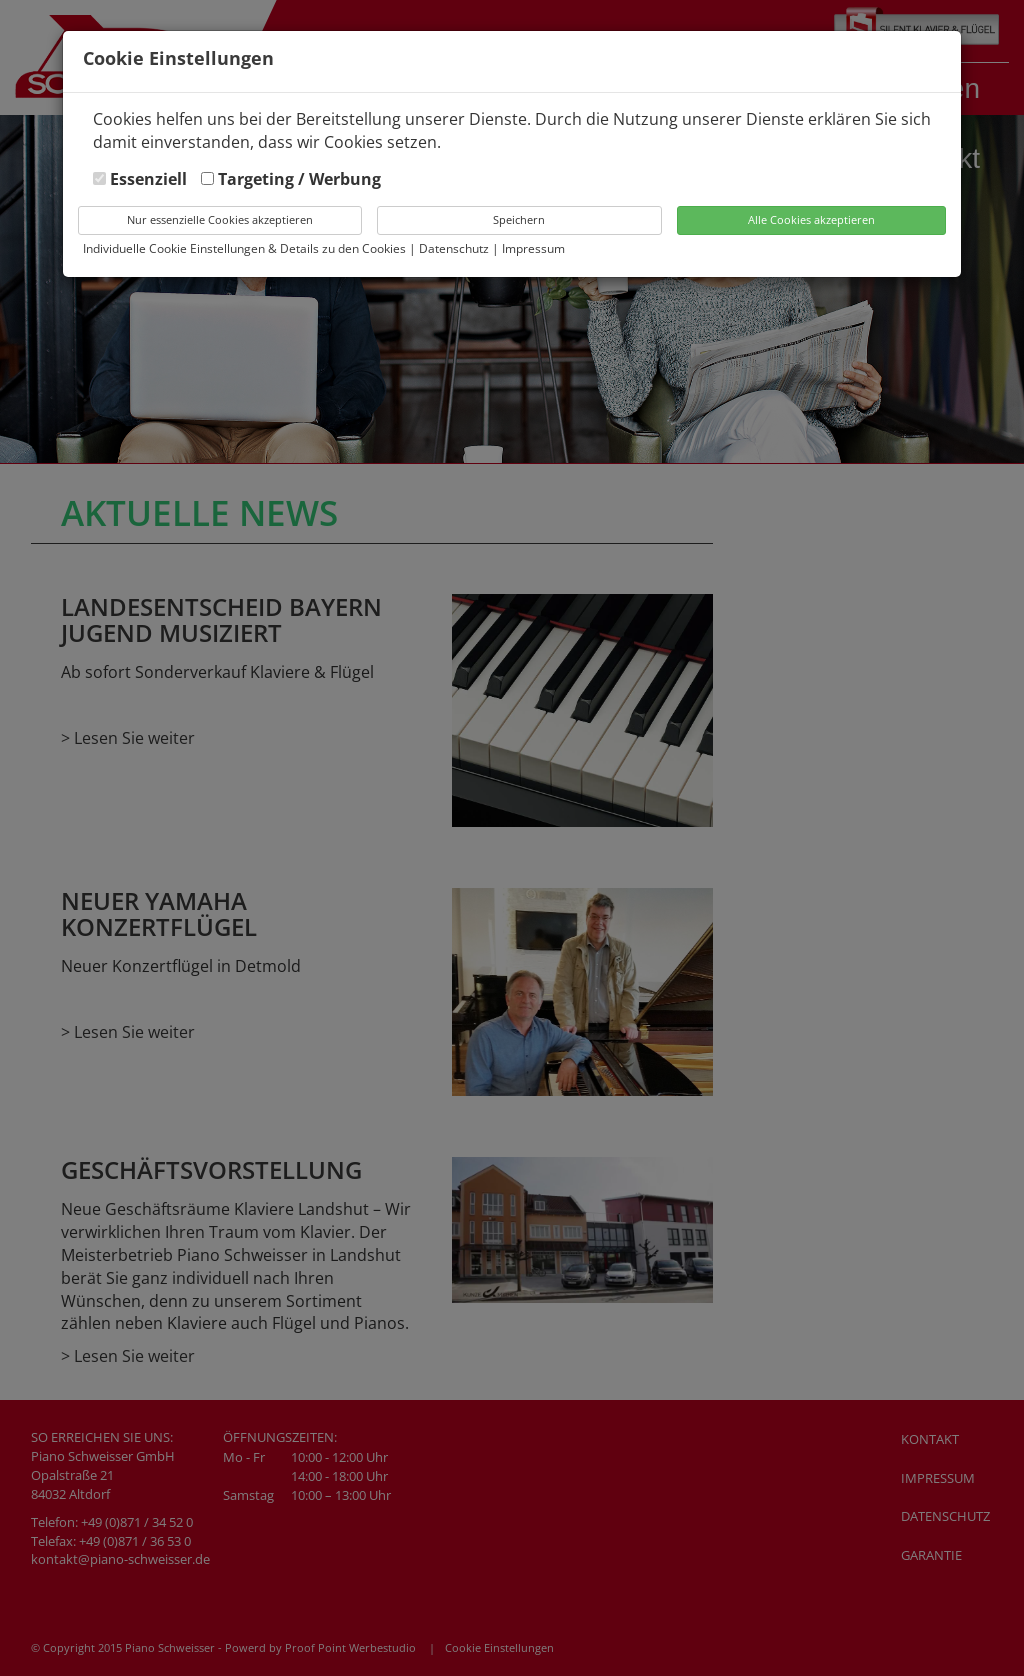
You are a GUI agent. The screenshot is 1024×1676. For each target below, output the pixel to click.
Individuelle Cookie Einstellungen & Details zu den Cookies (244, 248)
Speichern (519, 219)
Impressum (533, 248)
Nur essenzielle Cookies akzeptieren (220, 219)
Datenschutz (455, 248)
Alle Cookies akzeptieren (811, 219)
